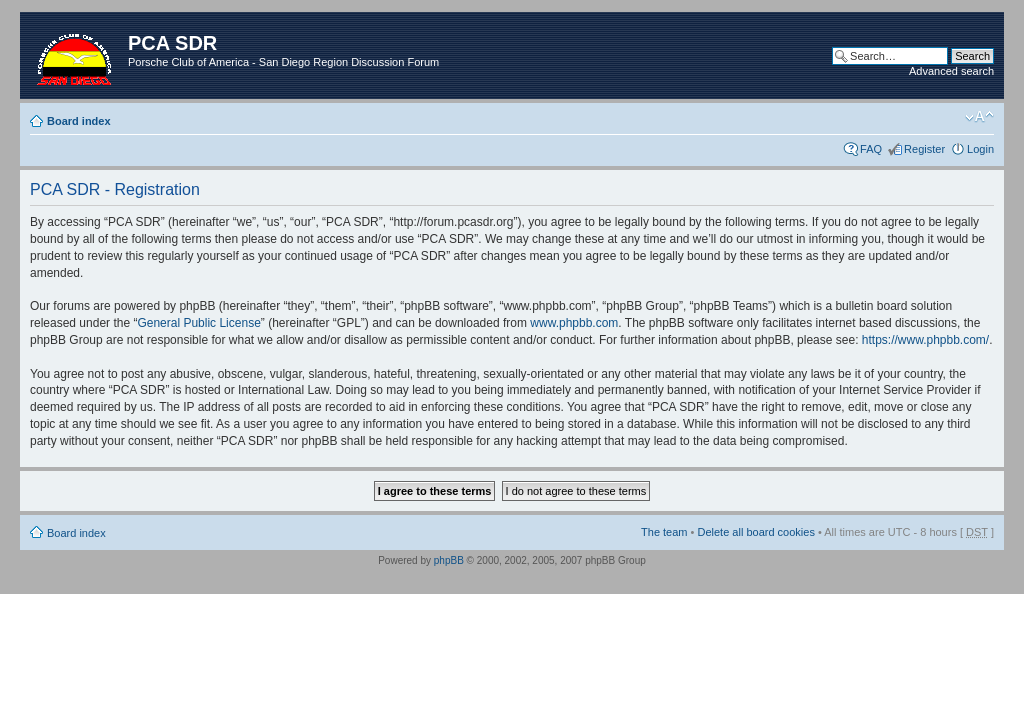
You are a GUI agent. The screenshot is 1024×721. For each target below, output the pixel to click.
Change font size (979, 117)
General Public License (198, 323)
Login (980, 149)
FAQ (871, 149)
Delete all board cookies (755, 532)
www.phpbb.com (574, 323)
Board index (79, 121)
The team (664, 532)
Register (924, 149)
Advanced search (951, 71)
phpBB (449, 560)
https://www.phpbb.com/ (925, 340)
